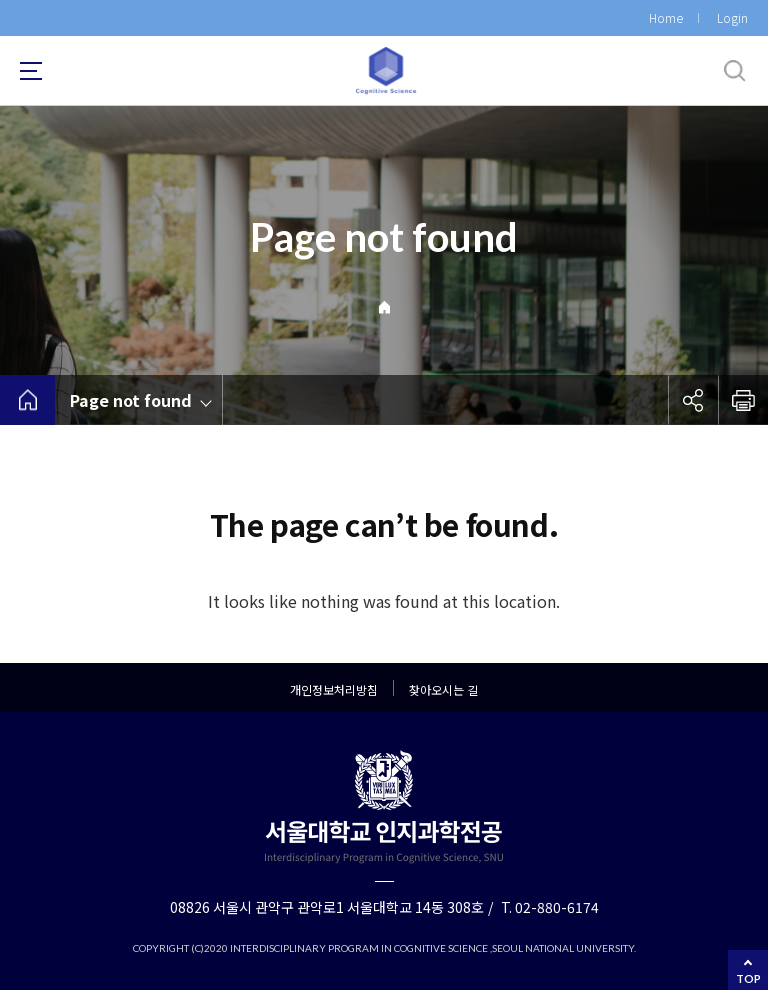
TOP (748, 978)
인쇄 (743, 400)
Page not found (131, 400)
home (27, 400)
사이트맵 (31, 71)
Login (732, 17)
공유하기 (693, 400)
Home (666, 17)
